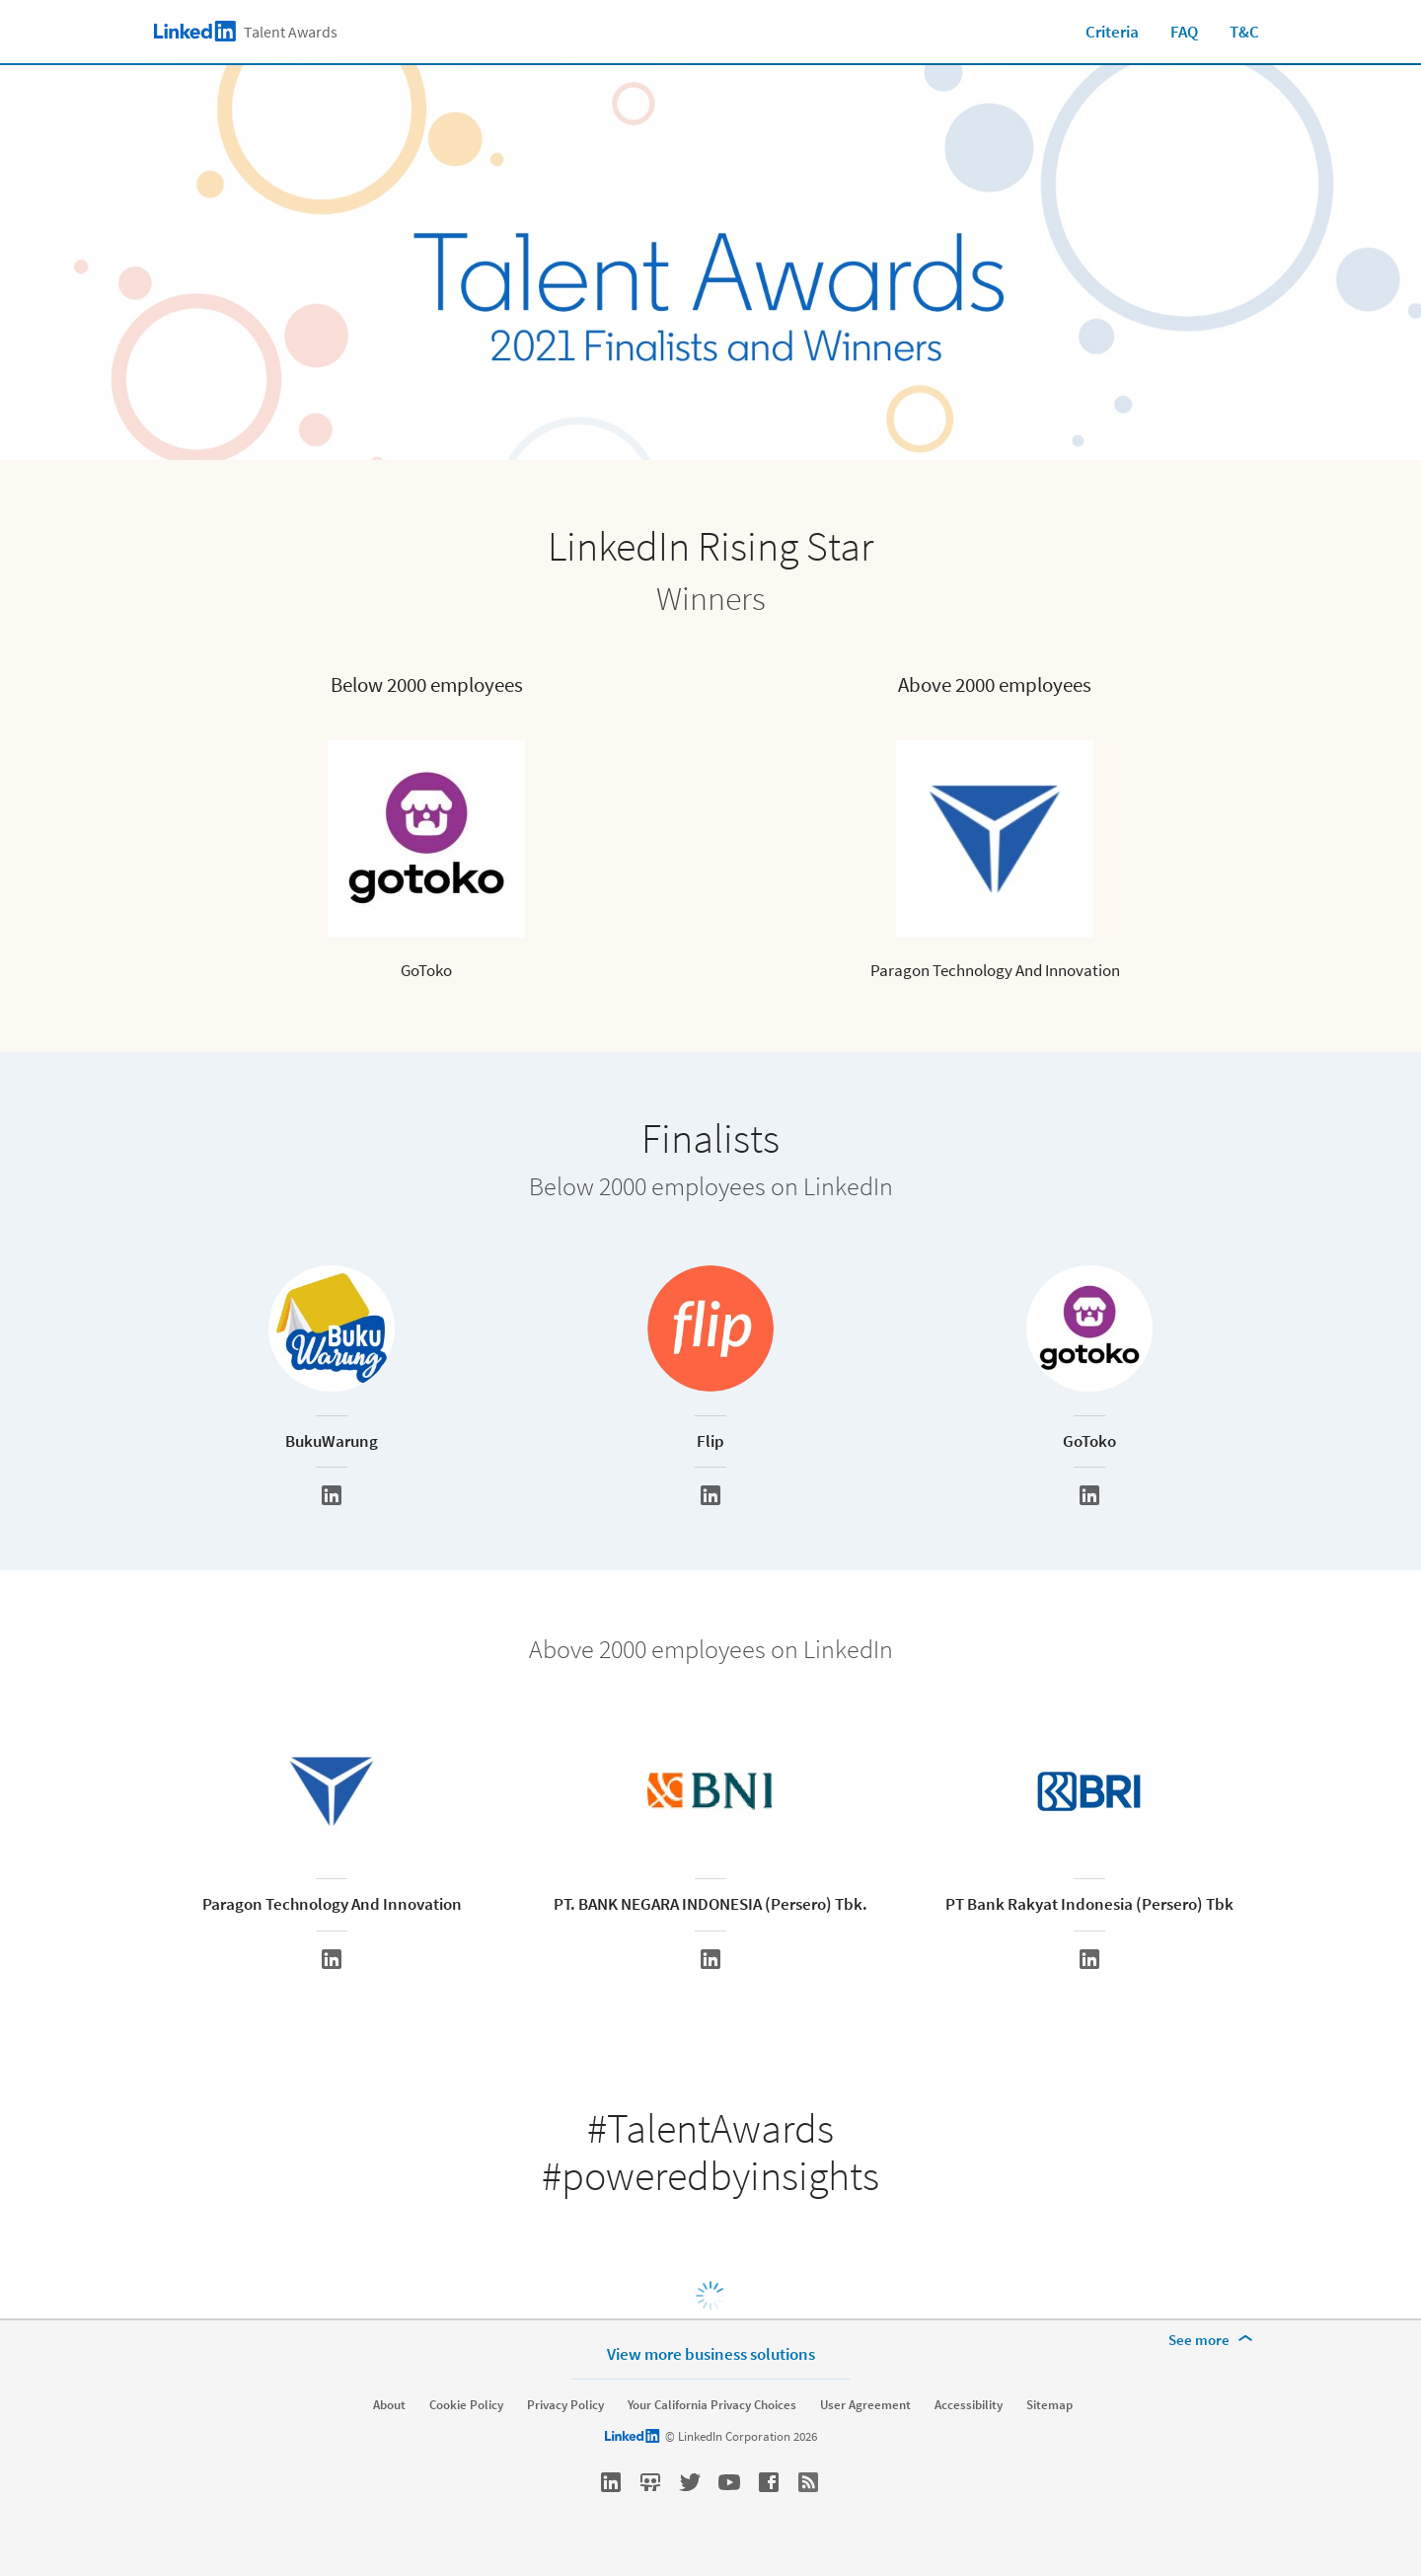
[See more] (1213, 2340)
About (389, 2405)
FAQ (1184, 31)
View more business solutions (711, 2353)
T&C (1244, 31)
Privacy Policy (565, 2405)
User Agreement (865, 2405)
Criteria (1112, 31)
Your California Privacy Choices (712, 2405)
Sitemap (1049, 2405)
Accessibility (969, 2405)
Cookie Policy (466, 2405)
